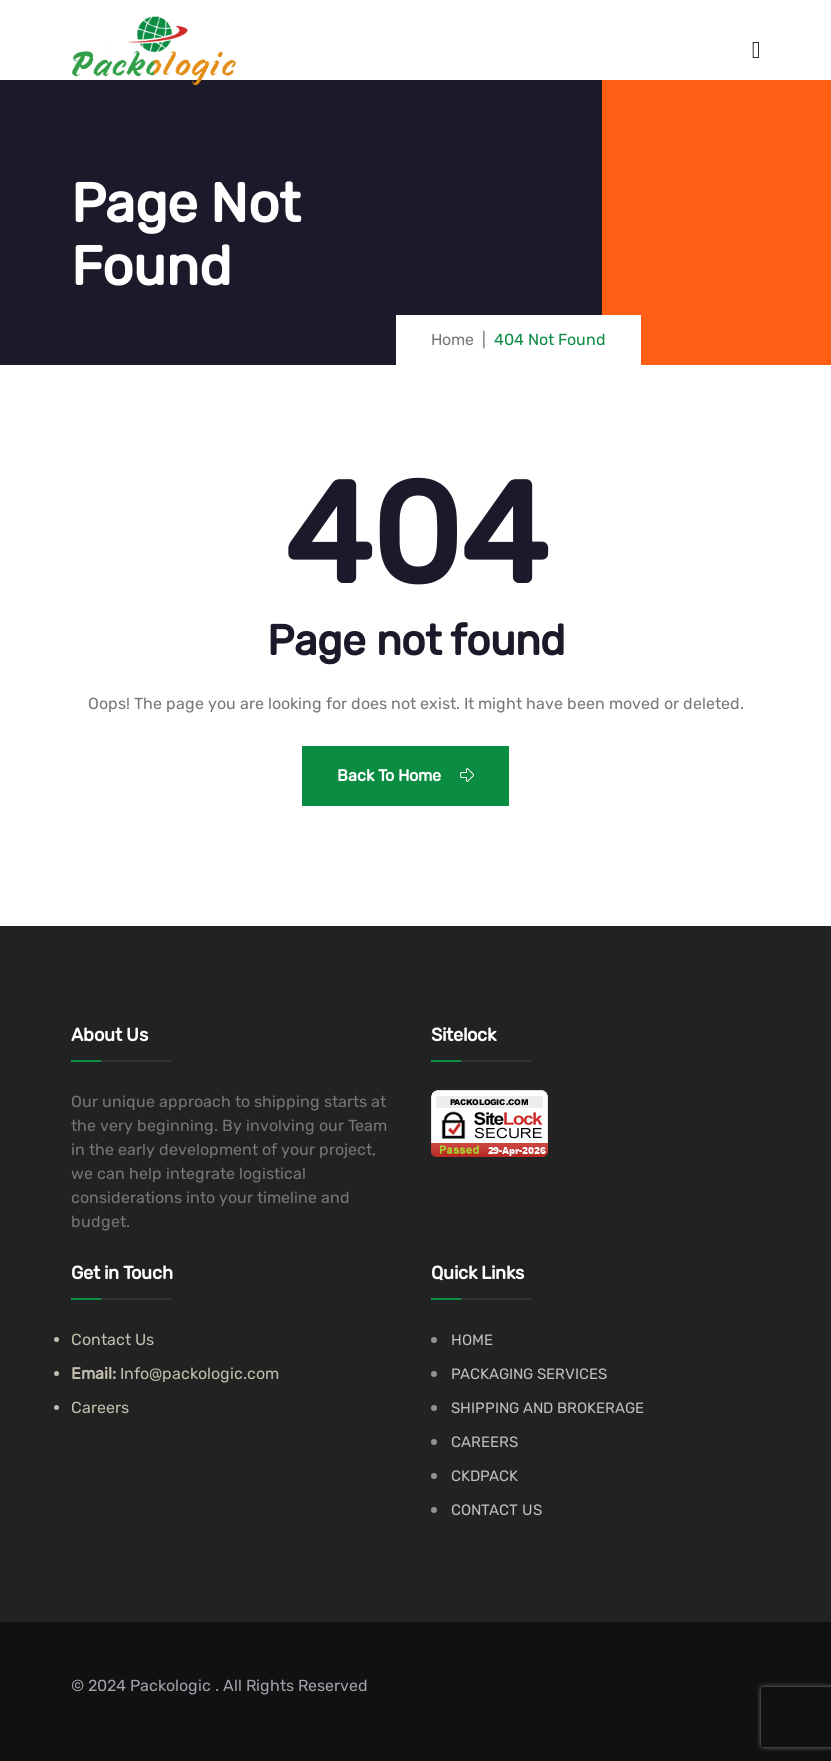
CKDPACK (484, 1476)
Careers (100, 1407)
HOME (472, 1340)
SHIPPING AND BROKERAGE (547, 1408)
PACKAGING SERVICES (529, 1374)
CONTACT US (496, 1510)
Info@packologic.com (199, 1373)
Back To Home (405, 775)
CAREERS (484, 1442)
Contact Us (112, 1339)
